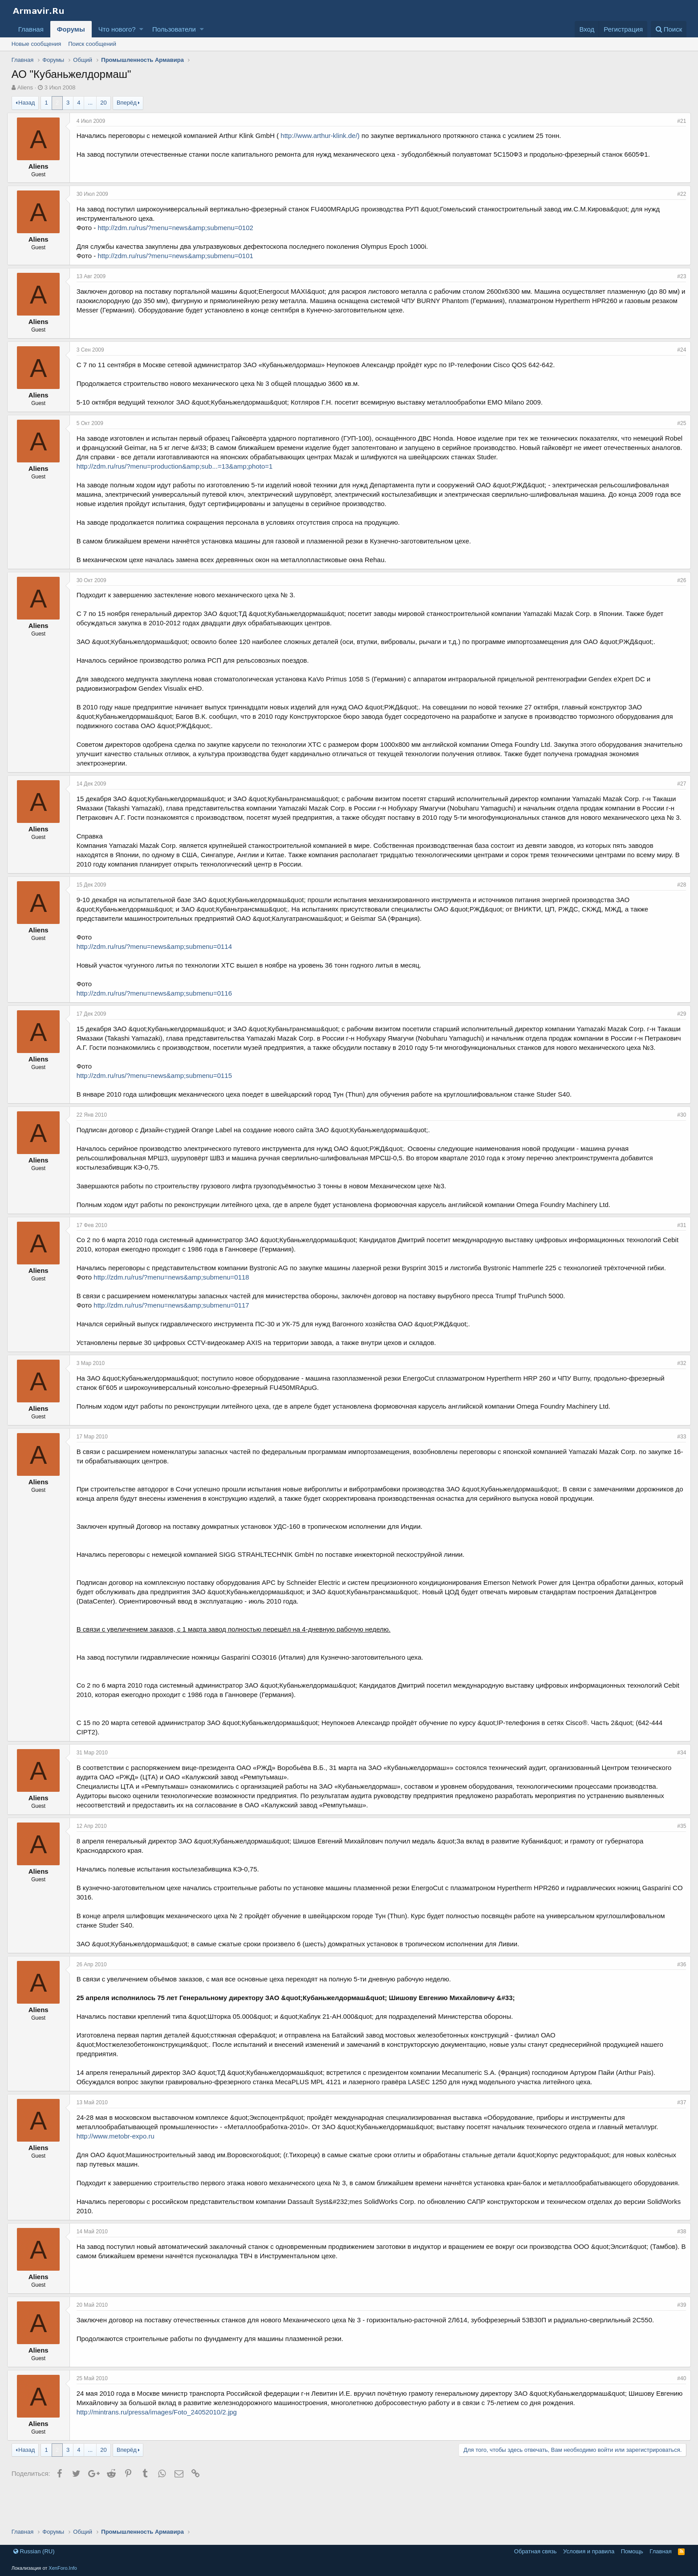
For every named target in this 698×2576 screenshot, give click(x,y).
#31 (677, 1253)
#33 (677, 1465)
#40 (677, 2416)
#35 (677, 1854)
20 (103, 102)
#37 (677, 2130)
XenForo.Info (63, 2568)
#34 (677, 1781)
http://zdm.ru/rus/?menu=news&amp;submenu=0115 (158, 1103)
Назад (26, 102)
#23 (677, 276)
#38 (677, 2269)
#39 (677, 2342)
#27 (677, 793)
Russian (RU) (34, 2551)
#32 (677, 1391)
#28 (677, 903)
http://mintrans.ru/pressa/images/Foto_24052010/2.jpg (161, 2449)
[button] (141, 29)
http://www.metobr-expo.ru (120, 2164)
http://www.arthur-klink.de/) (324, 135)
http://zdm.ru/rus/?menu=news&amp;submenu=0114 (158, 965)
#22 (677, 194)
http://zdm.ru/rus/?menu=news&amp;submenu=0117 (175, 1333)
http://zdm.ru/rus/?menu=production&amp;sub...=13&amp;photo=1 (179, 475)
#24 (677, 350)
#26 (677, 590)
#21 (677, 121)
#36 (677, 1992)
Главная (31, 29)
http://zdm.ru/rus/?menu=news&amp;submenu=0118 (175, 1305)
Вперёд (127, 102)
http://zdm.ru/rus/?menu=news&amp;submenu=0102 (179, 227)
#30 (677, 1143)
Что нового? (117, 29)
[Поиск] (669, 29)
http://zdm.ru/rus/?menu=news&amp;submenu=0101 (179, 255)
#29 (677, 1032)
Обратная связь (535, 2551)
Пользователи (174, 29)
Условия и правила (588, 2551)
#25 (677, 423)
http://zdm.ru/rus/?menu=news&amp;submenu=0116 (158, 1012)
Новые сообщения (36, 44)
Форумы (71, 29)
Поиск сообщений (92, 44)
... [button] (90, 102)
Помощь (632, 2551)
